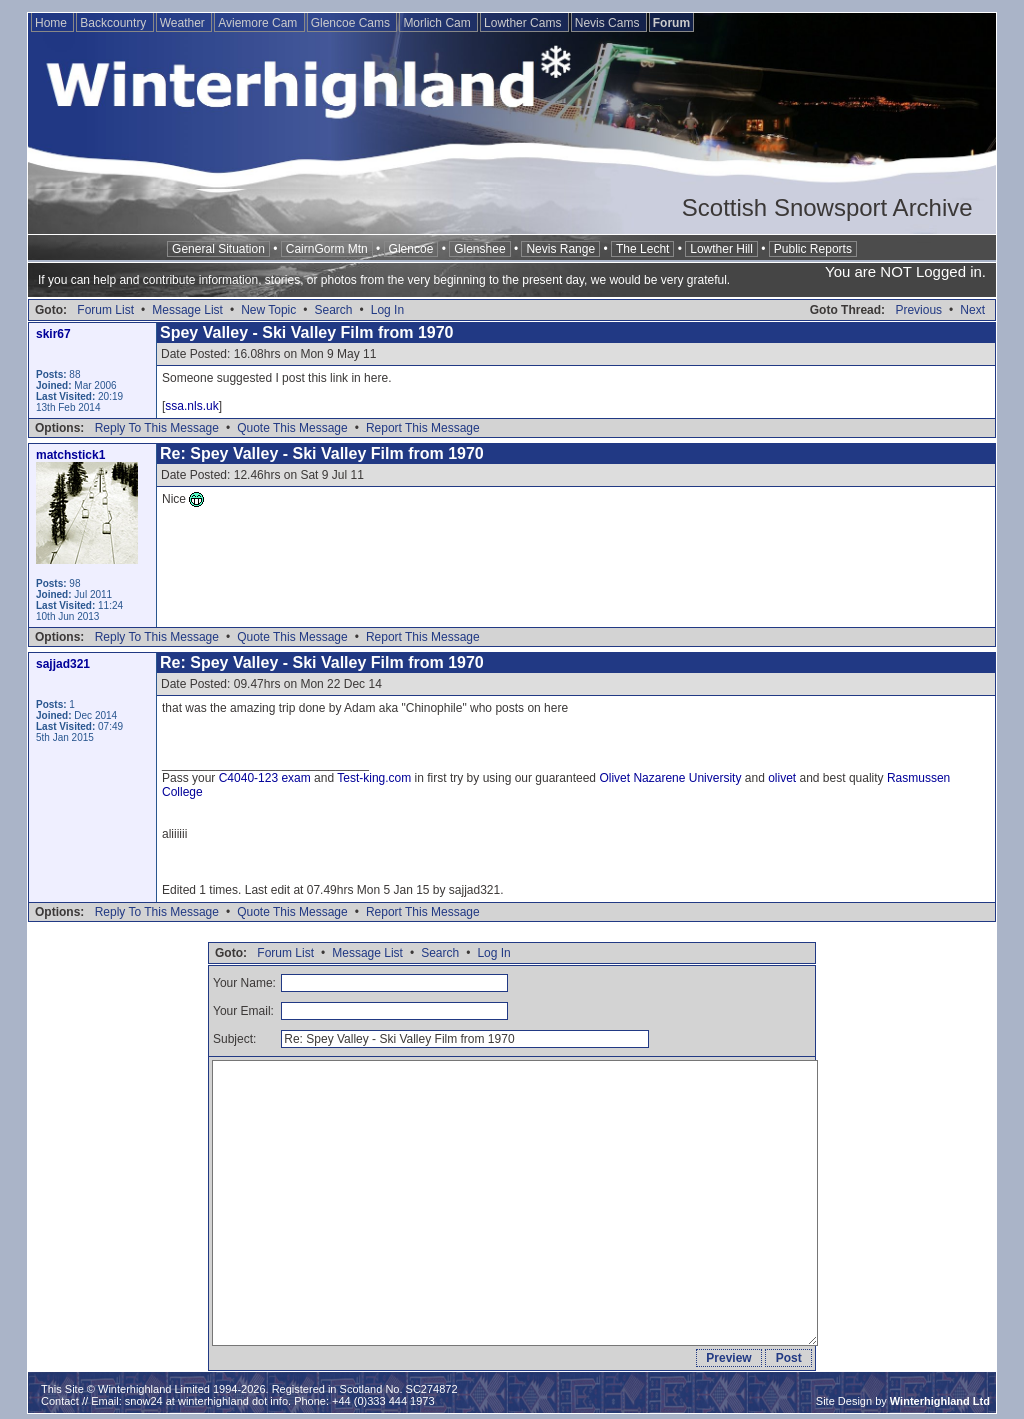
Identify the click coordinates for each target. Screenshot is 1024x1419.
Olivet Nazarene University (670, 778)
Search (333, 310)
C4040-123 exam (265, 778)
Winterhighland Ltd (940, 1401)
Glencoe (411, 249)
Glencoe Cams (352, 23)
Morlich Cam (438, 23)
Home (52, 23)
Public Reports (813, 249)
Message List (187, 310)
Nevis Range (560, 249)
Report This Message (423, 428)
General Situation (218, 249)
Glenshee (479, 249)
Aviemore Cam (259, 23)
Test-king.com (374, 778)
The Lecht (642, 249)
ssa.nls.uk (191, 406)
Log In (387, 310)
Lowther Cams (524, 23)
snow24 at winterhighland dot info (206, 1401)
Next (972, 310)
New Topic (268, 310)
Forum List (105, 310)
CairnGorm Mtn (327, 249)
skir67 (53, 334)
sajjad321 (63, 664)
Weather (184, 23)
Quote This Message (292, 428)
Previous (918, 310)
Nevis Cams (609, 23)
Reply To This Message (157, 428)
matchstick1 (70, 455)
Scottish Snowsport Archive (827, 207)
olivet (782, 778)
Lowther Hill (721, 249)
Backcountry (114, 23)
